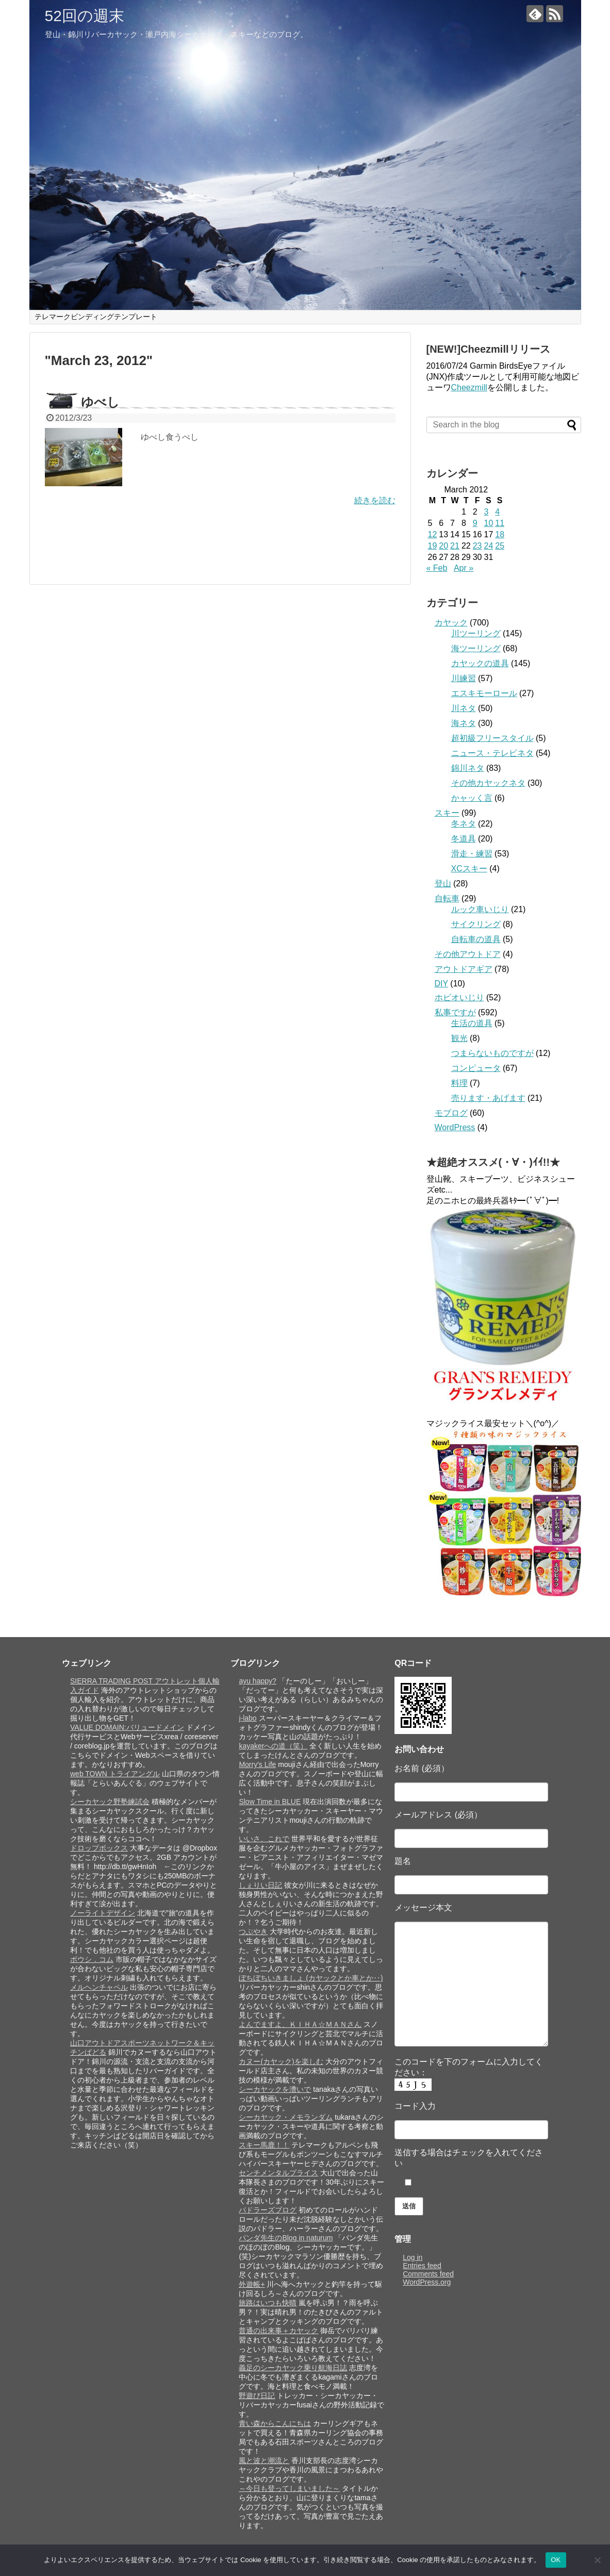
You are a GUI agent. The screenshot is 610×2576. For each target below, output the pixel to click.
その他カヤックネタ (488, 783)
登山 (443, 883)
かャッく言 (471, 798)
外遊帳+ (252, 2284)
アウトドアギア (463, 969)
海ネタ (463, 723)
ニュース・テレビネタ (492, 753)
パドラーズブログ (267, 2210)
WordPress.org (427, 2282)
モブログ (451, 1113)
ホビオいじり (459, 997)
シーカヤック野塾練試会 (110, 1801)
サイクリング (476, 924)
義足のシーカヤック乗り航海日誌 (293, 2368)
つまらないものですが (492, 1053)
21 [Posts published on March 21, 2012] (454, 545)
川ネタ (463, 708)
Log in (412, 2257)
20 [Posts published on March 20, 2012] (443, 545)
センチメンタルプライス (278, 2173)
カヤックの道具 (480, 663)
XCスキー (469, 868)
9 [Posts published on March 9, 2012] (475, 523)
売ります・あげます (488, 1098)
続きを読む (374, 500)
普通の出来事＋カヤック (278, 2330)
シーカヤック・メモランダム (286, 2117)
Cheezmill (469, 387)
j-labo (247, 1718)
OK (555, 2560)
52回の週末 (84, 15)
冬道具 (463, 838)
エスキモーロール (484, 693)
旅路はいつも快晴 (267, 2303)
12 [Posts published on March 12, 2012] (432, 534)
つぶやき (253, 1931)
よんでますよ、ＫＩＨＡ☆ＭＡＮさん (300, 2024)
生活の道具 (471, 1023)
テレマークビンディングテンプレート (96, 316)
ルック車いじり (480, 909)
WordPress (455, 1127)
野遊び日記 (257, 2395)
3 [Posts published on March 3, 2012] (486, 511)
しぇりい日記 (260, 1885)
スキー (447, 812)
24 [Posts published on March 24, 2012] (488, 545)
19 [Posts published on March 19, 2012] (432, 545)
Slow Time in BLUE (270, 1801)
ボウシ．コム (91, 1959)
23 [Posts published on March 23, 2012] (477, 545)
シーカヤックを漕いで (275, 2089)
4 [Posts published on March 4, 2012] (497, 511)
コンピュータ (476, 1068)
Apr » (463, 568)
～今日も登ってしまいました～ (289, 2488)
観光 (459, 1038)
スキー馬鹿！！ (264, 2145)
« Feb (437, 568)
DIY (441, 983)
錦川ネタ (467, 768)
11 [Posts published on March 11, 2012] (499, 523)
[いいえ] (597, 2560)
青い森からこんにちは (275, 2423)
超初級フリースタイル (492, 738)
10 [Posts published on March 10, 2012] (488, 523)
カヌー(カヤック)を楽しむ (281, 2061)
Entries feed (422, 2265)
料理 (459, 1083)
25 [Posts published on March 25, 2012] (499, 545)
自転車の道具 (476, 939)
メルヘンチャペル (99, 1987)
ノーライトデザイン (102, 1913)
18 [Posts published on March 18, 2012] (499, 534)
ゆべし (100, 402)
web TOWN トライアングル (115, 1774)
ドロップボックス (99, 1848)
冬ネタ (463, 823)
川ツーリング (476, 633)
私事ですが (455, 1012)
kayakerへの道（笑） (273, 1746)
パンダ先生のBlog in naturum (286, 2238)
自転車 (447, 898)
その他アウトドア (468, 954)
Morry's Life (257, 1764)
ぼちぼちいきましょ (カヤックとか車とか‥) (311, 1978)
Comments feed (428, 2274)
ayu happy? (257, 1681)
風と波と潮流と (264, 2460)
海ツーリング (476, 648)
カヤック (451, 622)
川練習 (463, 678)
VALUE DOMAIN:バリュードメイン (127, 1727)
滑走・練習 (471, 853)
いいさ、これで (264, 1839)
